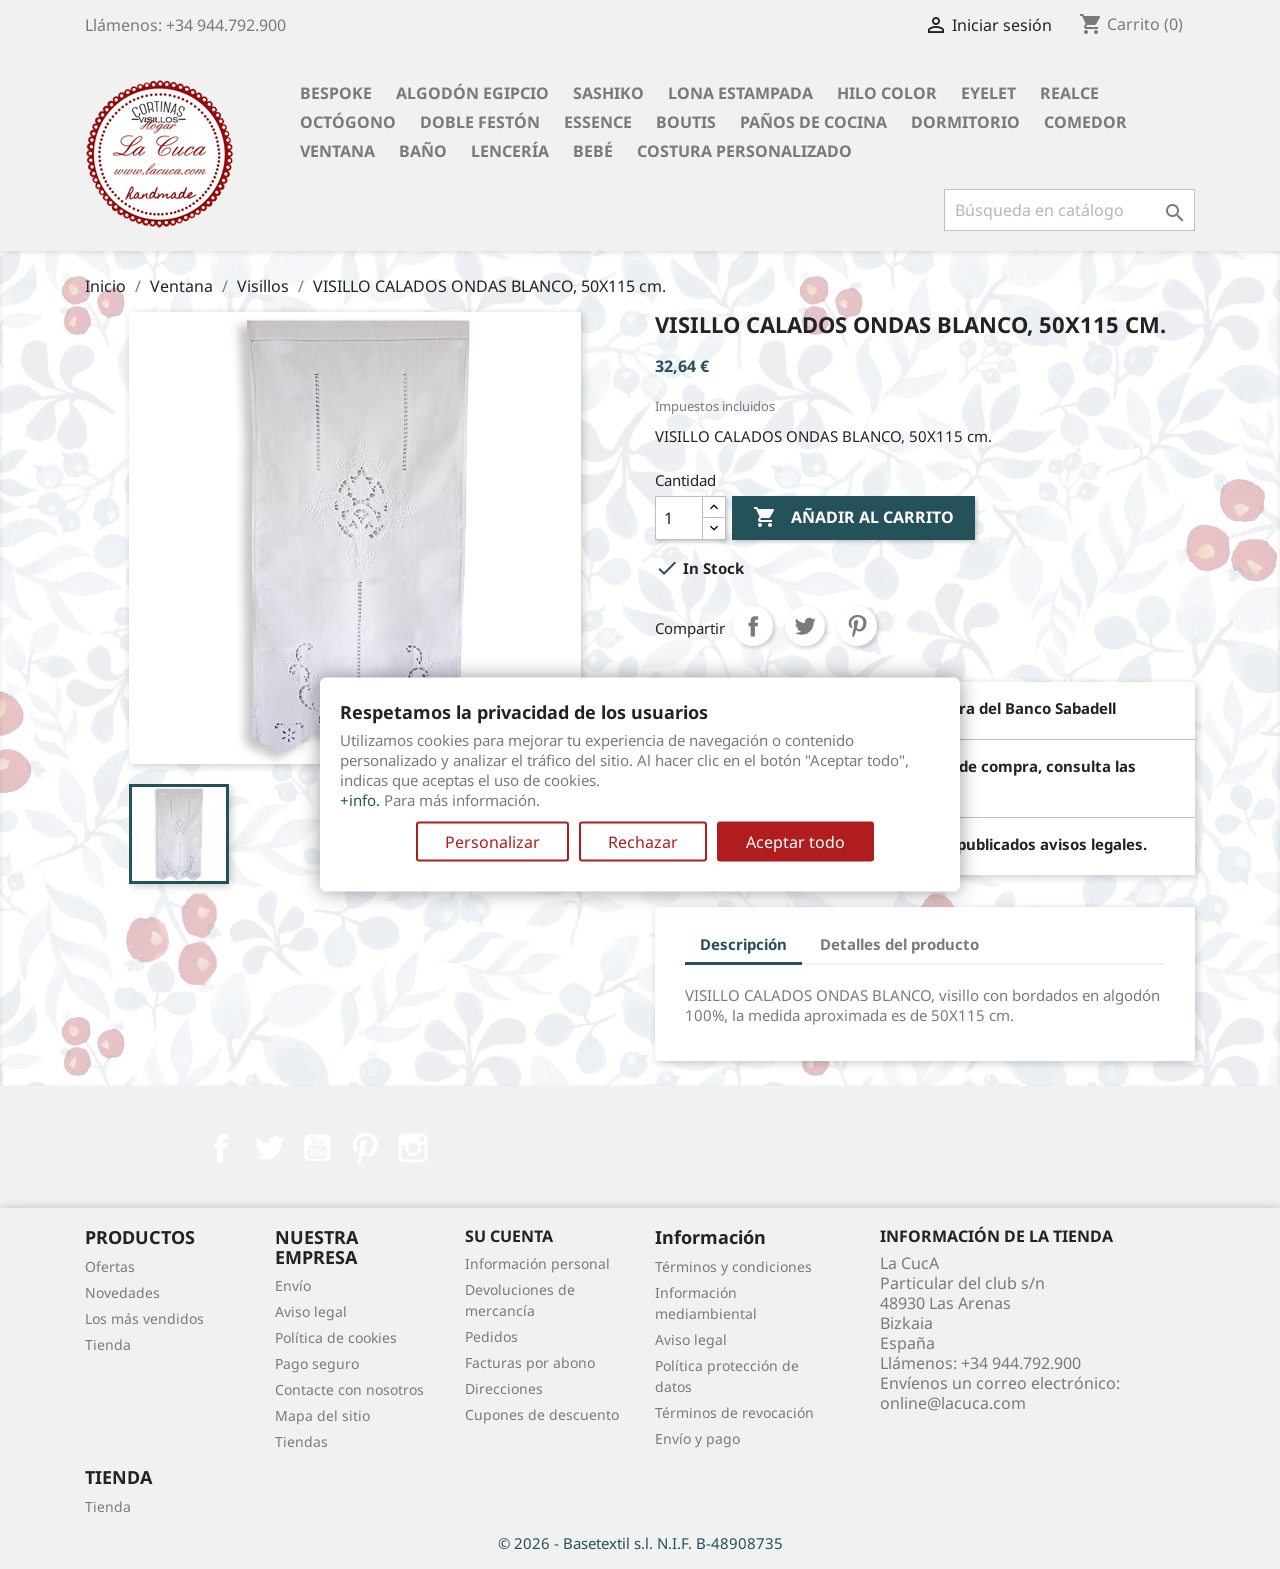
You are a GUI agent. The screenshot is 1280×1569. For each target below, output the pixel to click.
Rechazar (643, 842)
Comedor (1085, 122)
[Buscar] (1069, 210)
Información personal (537, 1263)
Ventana (337, 151)
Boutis (686, 122)
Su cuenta (509, 1236)
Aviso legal (311, 1311)
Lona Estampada (740, 93)
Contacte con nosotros (349, 1389)
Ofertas (110, 1266)
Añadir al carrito (853, 518)
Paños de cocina (813, 122)
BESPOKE (336, 93)
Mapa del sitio (322, 1415)
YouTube (317, 1148)
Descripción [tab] (743, 944)
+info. (360, 800)
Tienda (108, 1344)
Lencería (510, 151)
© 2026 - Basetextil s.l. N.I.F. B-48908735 (640, 1543)
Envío (293, 1285)
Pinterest (857, 626)
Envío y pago (697, 1438)
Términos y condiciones (733, 1266)
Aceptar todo (795, 842)
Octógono (348, 122)
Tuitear (805, 626)
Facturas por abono (530, 1362)
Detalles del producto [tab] (899, 944)
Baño (423, 151)
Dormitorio (965, 122)
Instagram (413, 1148)
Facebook (221, 1148)
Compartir (753, 626)
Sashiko (608, 93)
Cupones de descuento (542, 1414)
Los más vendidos (144, 1318)
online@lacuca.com (953, 1403)
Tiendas (301, 1441)
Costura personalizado (744, 151)
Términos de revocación (734, 1412)
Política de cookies (336, 1337)
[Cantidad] (679, 518)
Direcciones (504, 1388)
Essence (598, 122)
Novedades (122, 1292)
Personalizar (492, 842)
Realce (1069, 93)
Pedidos (491, 1336)
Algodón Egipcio (472, 93)
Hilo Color (887, 93)
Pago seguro (317, 1363)
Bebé (593, 151)
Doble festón (480, 122)
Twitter (269, 1148)
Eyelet (988, 93)
